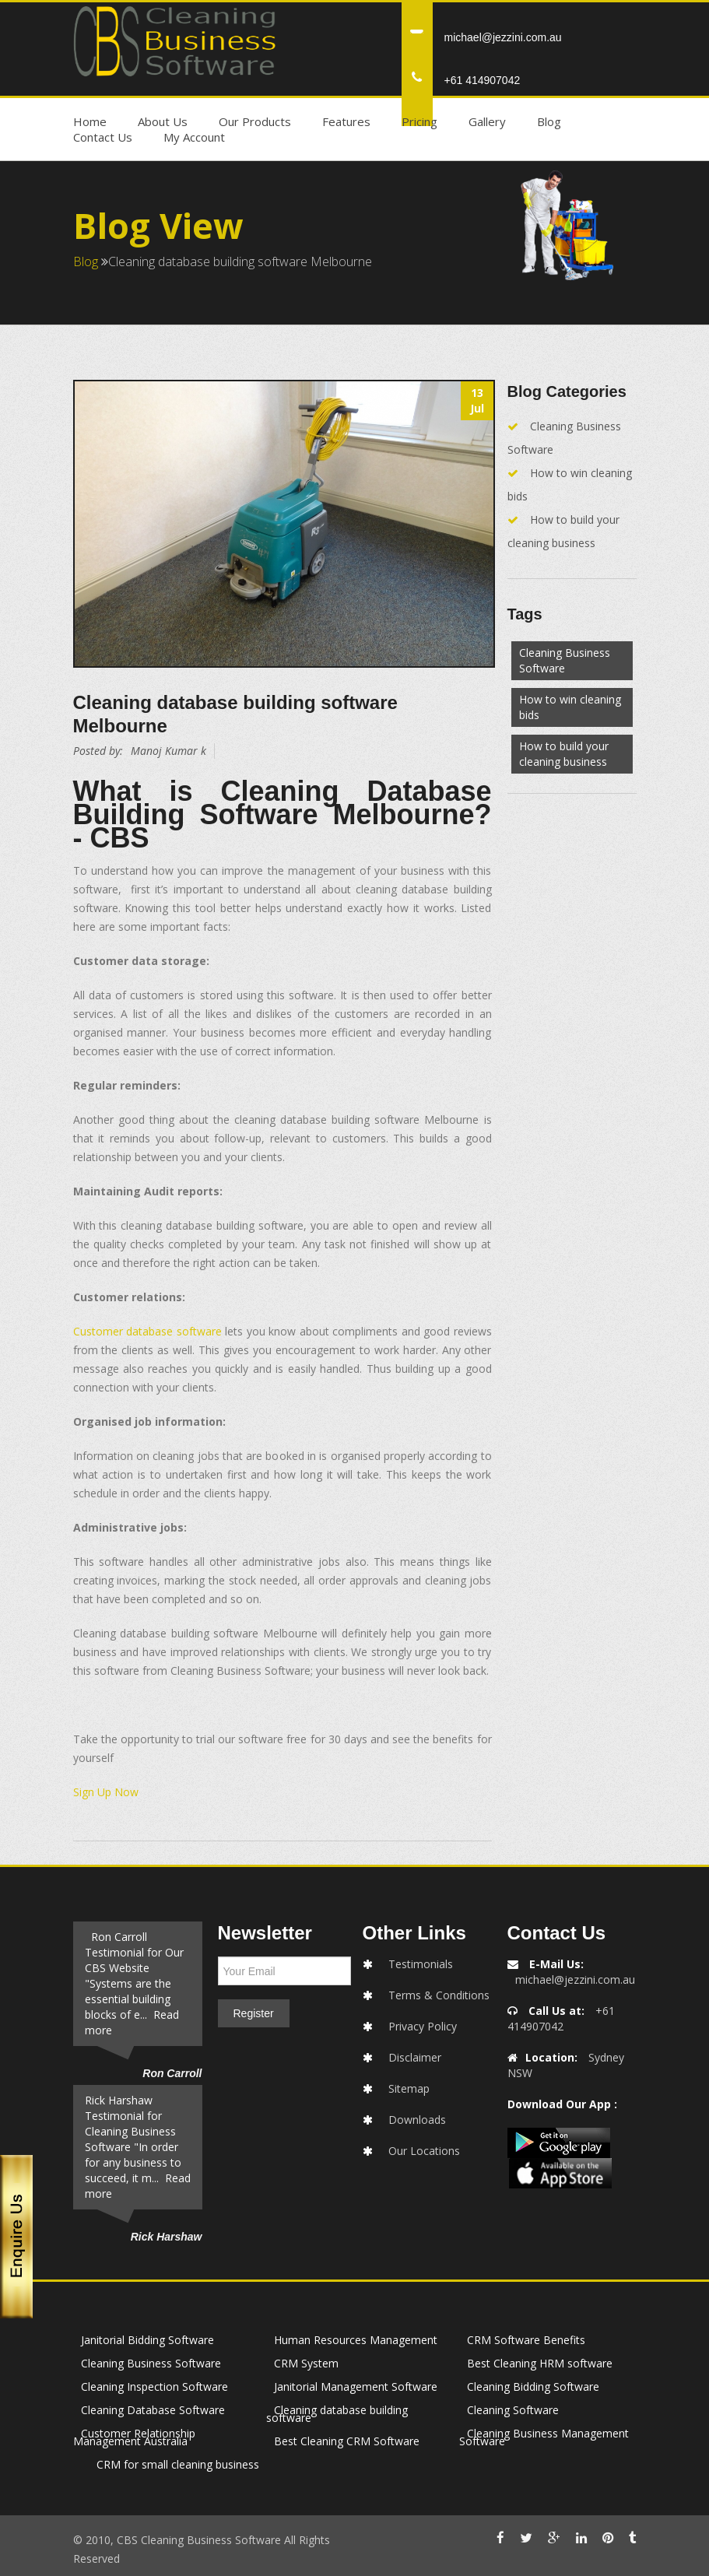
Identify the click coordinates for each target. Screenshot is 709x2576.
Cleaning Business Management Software (544, 2437)
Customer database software (147, 1331)
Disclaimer (414, 2057)
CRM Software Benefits (526, 2339)
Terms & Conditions (439, 1995)
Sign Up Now (106, 1792)
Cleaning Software (513, 2409)
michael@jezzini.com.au (503, 37)
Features (346, 121)
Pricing (419, 121)
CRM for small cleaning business (178, 2464)
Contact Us (102, 137)
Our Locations (424, 2150)
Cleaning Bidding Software (533, 2386)
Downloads (417, 2119)
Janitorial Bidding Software (147, 2339)
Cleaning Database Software (153, 2409)
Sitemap (409, 2088)
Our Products (255, 121)
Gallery (487, 121)
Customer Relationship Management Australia (134, 2437)
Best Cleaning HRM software (539, 2363)
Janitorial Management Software (355, 2386)
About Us (163, 121)
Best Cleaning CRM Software (346, 2441)
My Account (194, 137)
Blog (549, 121)
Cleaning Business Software (564, 660)
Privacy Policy (422, 2026)
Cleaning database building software (337, 2413)
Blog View (158, 225)
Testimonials (420, 1964)
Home (90, 121)
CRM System (306, 2363)
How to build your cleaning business (564, 754)
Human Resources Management (355, 2339)
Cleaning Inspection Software (154, 2386)
